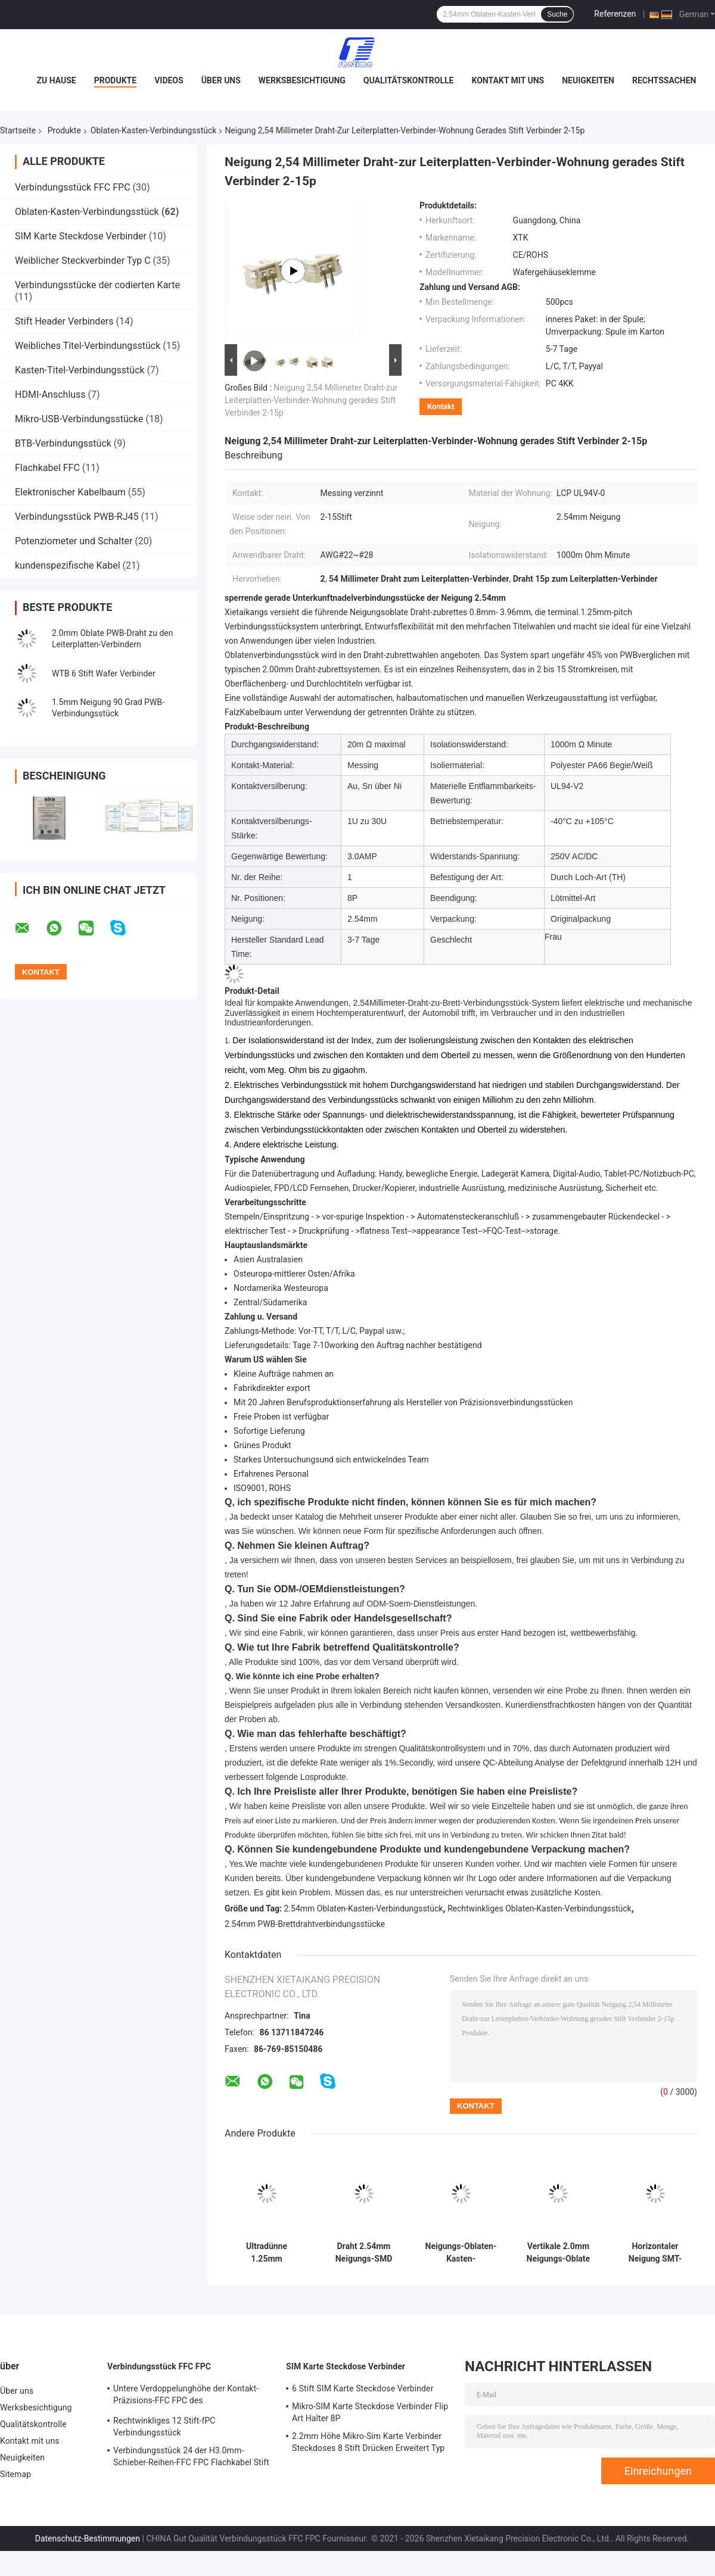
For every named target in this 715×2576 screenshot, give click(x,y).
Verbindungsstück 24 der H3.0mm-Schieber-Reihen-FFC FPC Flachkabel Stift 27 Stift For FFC (191, 2458)
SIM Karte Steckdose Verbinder (81, 236)
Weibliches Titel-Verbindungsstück (87, 345)
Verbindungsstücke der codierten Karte (97, 285)
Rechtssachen (664, 80)
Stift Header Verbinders (64, 321)
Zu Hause (56, 80)
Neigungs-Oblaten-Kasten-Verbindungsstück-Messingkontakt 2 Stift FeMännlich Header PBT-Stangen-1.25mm (461, 2252)
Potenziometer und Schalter (73, 541)
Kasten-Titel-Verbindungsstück (80, 370)
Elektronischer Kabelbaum (70, 492)
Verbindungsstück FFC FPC (72, 187)
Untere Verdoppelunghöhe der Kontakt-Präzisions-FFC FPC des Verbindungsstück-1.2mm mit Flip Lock (186, 2396)
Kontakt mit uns (507, 80)
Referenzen (615, 13)
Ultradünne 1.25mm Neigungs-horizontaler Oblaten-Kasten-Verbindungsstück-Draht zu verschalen (267, 2252)
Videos (169, 80)
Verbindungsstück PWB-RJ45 (77, 516)
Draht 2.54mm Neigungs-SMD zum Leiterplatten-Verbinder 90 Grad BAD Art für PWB (363, 2252)
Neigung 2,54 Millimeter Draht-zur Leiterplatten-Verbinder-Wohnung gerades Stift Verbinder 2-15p (311, 400)
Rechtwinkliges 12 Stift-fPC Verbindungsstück (164, 2426)
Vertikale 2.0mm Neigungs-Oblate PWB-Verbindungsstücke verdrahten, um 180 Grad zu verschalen (558, 2252)
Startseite (18, 130)
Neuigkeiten (588, 80)
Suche (557, 14)
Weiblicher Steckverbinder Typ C (83, 260)
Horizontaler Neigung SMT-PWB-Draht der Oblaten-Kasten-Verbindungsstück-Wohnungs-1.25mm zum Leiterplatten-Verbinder (655, 2252)
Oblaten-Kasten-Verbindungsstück (154, 130)
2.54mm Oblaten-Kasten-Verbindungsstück (363, 1908)
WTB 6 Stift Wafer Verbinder (104, 673)
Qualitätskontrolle (408, 80)
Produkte (115, 80)
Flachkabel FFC (47, 467)
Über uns (221, 80)
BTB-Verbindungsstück (63, 443)
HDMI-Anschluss (50, 394)
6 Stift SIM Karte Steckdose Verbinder (362, 2388)
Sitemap (15, 2474)
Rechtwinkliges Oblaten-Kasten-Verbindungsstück (539, 1908)
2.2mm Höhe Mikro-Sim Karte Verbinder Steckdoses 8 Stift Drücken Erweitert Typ (368, 2442)
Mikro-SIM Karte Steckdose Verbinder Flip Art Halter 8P (370, 2412)
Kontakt (440, 406)
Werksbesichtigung (302, 80)
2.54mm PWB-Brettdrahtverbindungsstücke (305, 1924)
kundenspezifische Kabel (67, 565)
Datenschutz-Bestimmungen (87, 2538)
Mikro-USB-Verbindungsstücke (79, 419)
